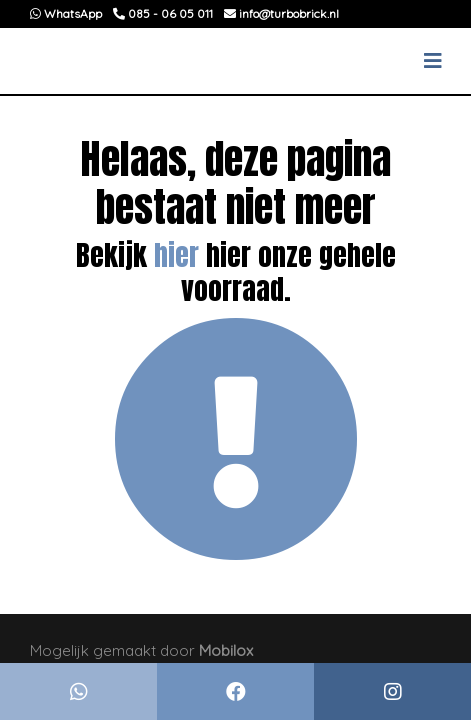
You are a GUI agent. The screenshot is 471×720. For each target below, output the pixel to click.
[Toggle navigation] (433, 61)
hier (176, 255)
